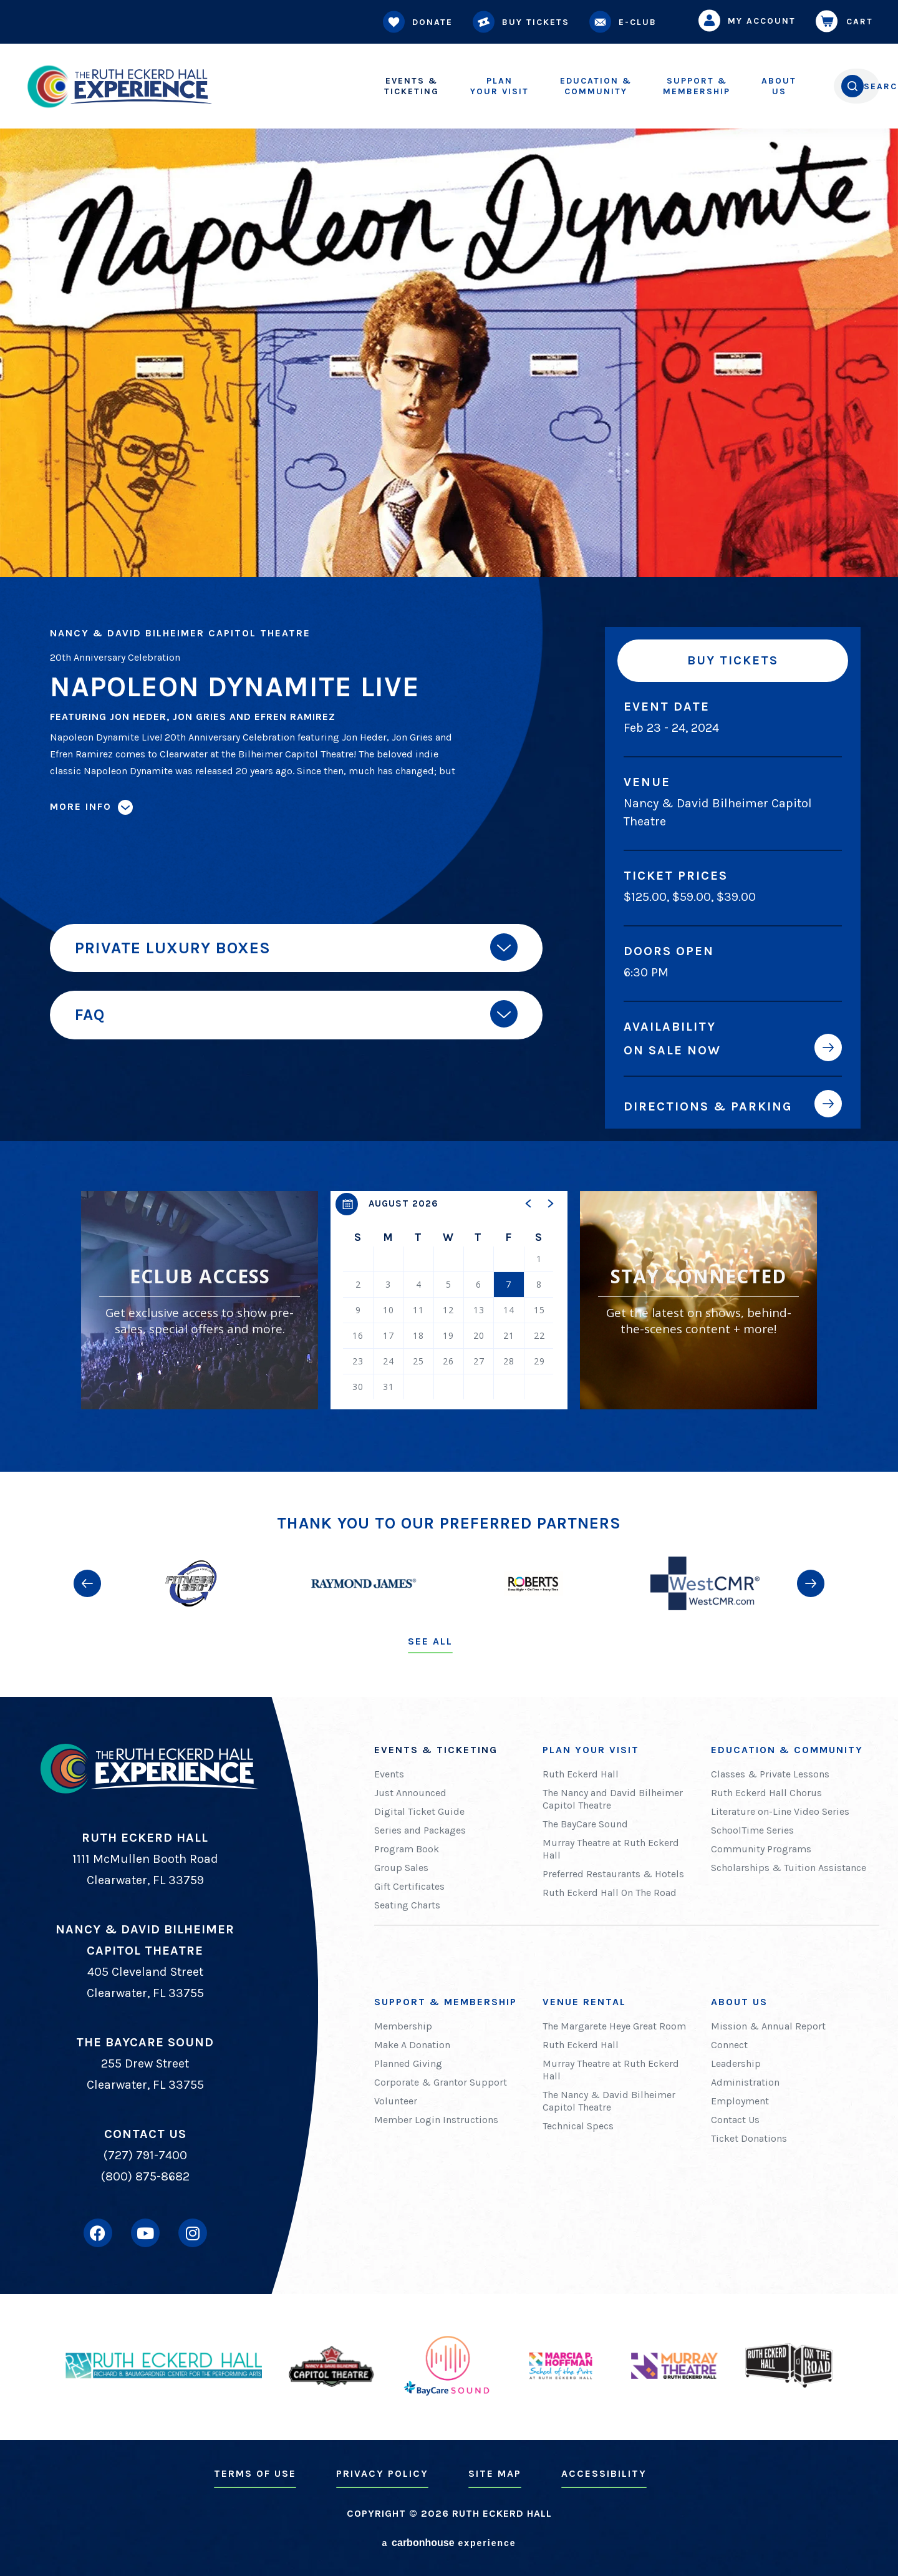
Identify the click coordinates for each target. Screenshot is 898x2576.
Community (543, 86)
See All (430, 1641)
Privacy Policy (382, 2473)
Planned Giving (408, 2063)
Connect (729, 2045)
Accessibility (604, 2473)
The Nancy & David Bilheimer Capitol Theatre (609, 2101)
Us (726, 86)
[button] (529, 1203)
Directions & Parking (708, 1106)
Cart (847, 21)
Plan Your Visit (591, 1750)
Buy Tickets (523, 22)
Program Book (406, 1849)
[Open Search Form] (827, 86)
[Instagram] (192, 2233)
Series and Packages (420, 1830)
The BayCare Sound (585, 1824)
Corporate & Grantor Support (440, 2082)
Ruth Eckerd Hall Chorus (766, 1793)
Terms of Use (255, 2473)
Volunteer (395, 2101)
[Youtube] (145, 2233)
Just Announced (410, 1793)
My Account (749, 20)
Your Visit (447, 86)
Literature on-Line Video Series (780, 1811)
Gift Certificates (409, 1886)
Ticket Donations (749, 2138)
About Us (739, 2002)
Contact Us (735, 2120)
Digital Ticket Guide (419, 1811)
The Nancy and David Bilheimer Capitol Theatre (613, 1799)
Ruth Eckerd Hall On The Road (610, 1892)
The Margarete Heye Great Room (614, 2026)
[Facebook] (98, 2233)
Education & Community (787, 1750)
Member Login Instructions (436, 2120)
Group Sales (401, 1868)
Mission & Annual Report (768, 2026)
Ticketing (359, 86)
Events (389, 1774)
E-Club (625, 22)
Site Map (494, 2473)
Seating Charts (407, 1905)
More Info (81, 806)
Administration (745, 2082)
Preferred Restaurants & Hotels (613, 1874)
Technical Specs (578, 2126)
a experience (449, 2542)
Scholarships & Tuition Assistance (788, 1868)
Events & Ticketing (436, 1750)
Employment (740, 2101)
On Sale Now (672, 1050)
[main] (449, 736)
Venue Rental (584, 2002)
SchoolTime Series (752, 1830)
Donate (420, 22)
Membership (644, 86)
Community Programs (761, 1849)
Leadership (736, 2063)
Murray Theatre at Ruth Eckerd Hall (611, 1849)
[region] (449, 1300)
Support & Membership (445, 2002)
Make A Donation (412, 2045)
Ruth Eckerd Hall (581, 1774)
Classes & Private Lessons (770, 1774)
